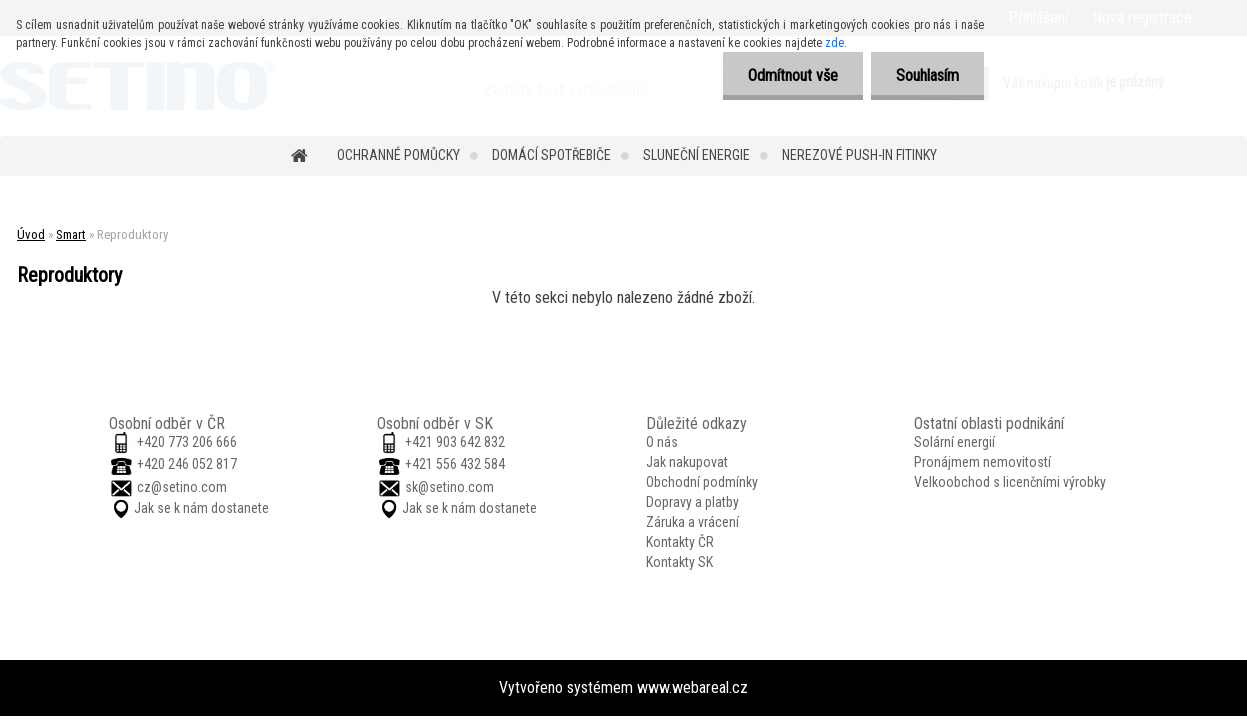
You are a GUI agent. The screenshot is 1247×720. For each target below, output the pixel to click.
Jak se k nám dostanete (201, 508)
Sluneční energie (696, 155)
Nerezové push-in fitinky (859, 155)
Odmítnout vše (793, 75)
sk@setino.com (449, 487)
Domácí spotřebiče (551, 155)
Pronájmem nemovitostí (982, 462)
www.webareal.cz (692, 687)
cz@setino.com (182, 487)
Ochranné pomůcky (398, 155)
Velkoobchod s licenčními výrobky (1010, 482)
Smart (71, 234)
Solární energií (954, 442)
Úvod (31, 234)
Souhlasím (927, 75)
